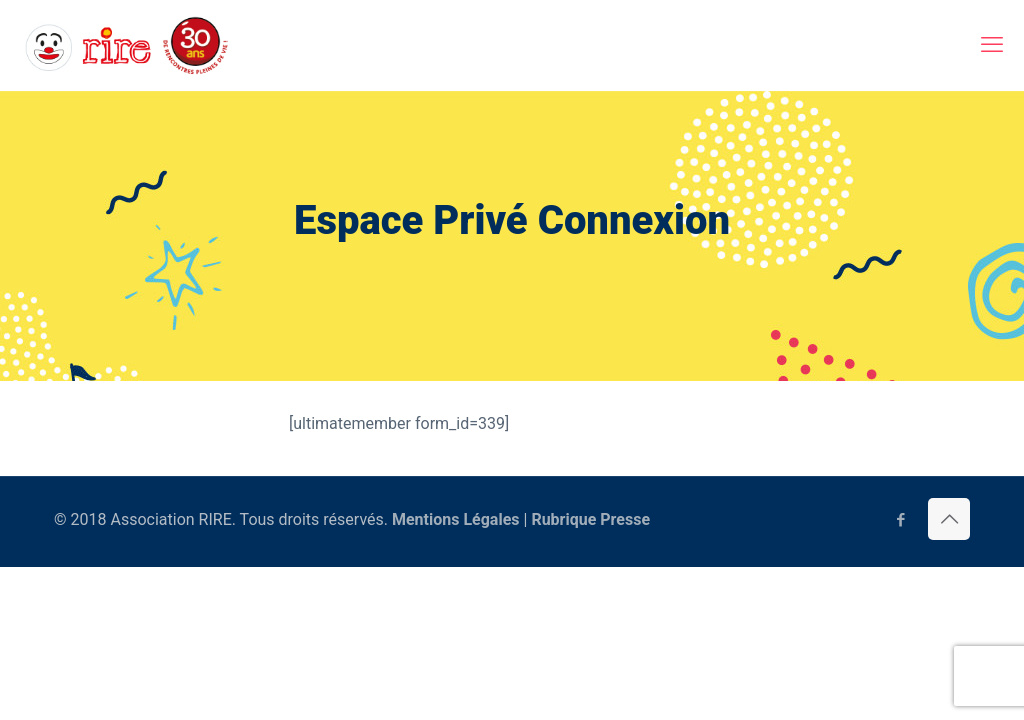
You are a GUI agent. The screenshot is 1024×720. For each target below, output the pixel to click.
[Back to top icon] (949, 519)
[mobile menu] (992, 45)
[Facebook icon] (900, 520)
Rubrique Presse (590, 519)
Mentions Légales (456, 519)
